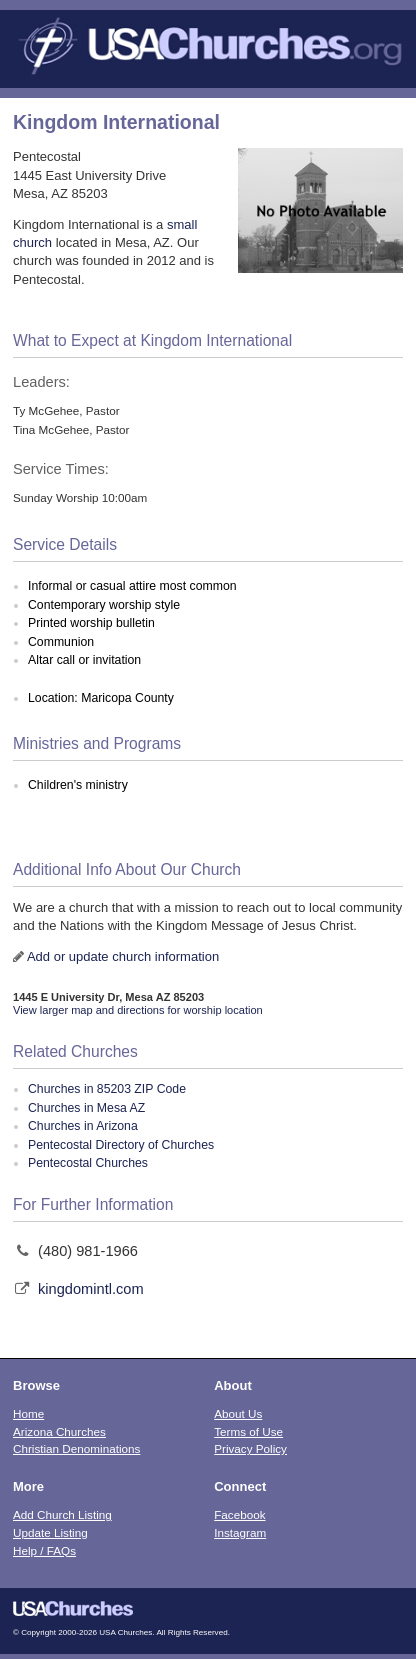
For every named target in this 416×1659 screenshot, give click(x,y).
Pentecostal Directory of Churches (121, 1145)
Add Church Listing (62, 1514)
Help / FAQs (44, 1550)
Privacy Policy (250, 1448)
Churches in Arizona (83, 1126)
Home (28, 1413)
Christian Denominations (76, 1448)
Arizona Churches (59, 1431)
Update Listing (50, 1532)
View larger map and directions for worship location (138, 1010)
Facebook (239, 1514)
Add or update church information (123, 956)
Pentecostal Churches (88, 1163)
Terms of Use (248, 1431)
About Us (238, 1413)
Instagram (240, 1532)
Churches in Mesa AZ (86, 1108)
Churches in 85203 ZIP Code (107, 1089)
